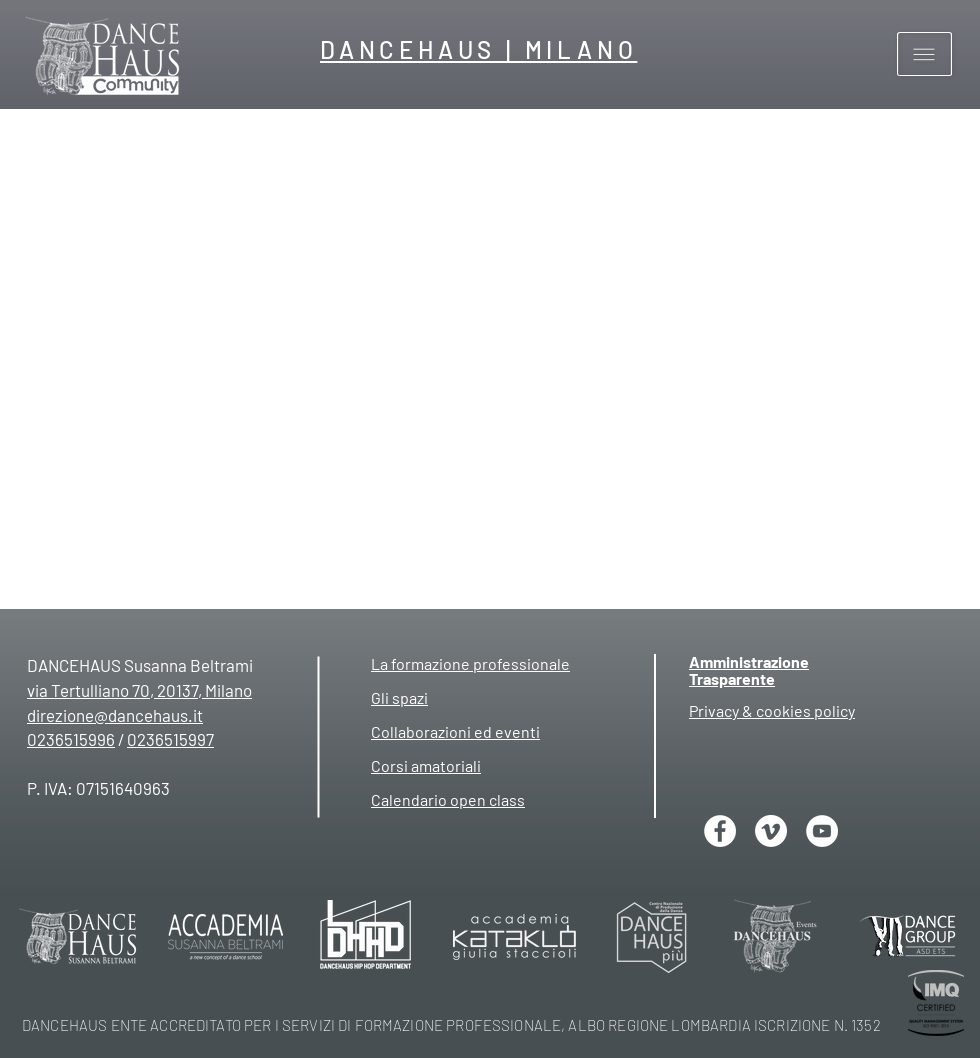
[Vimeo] (771, 831)
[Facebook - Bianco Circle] (720, 831)
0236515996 (71, 739)
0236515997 (170, 739)
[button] (925, 54)
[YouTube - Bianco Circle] (822, 831)
